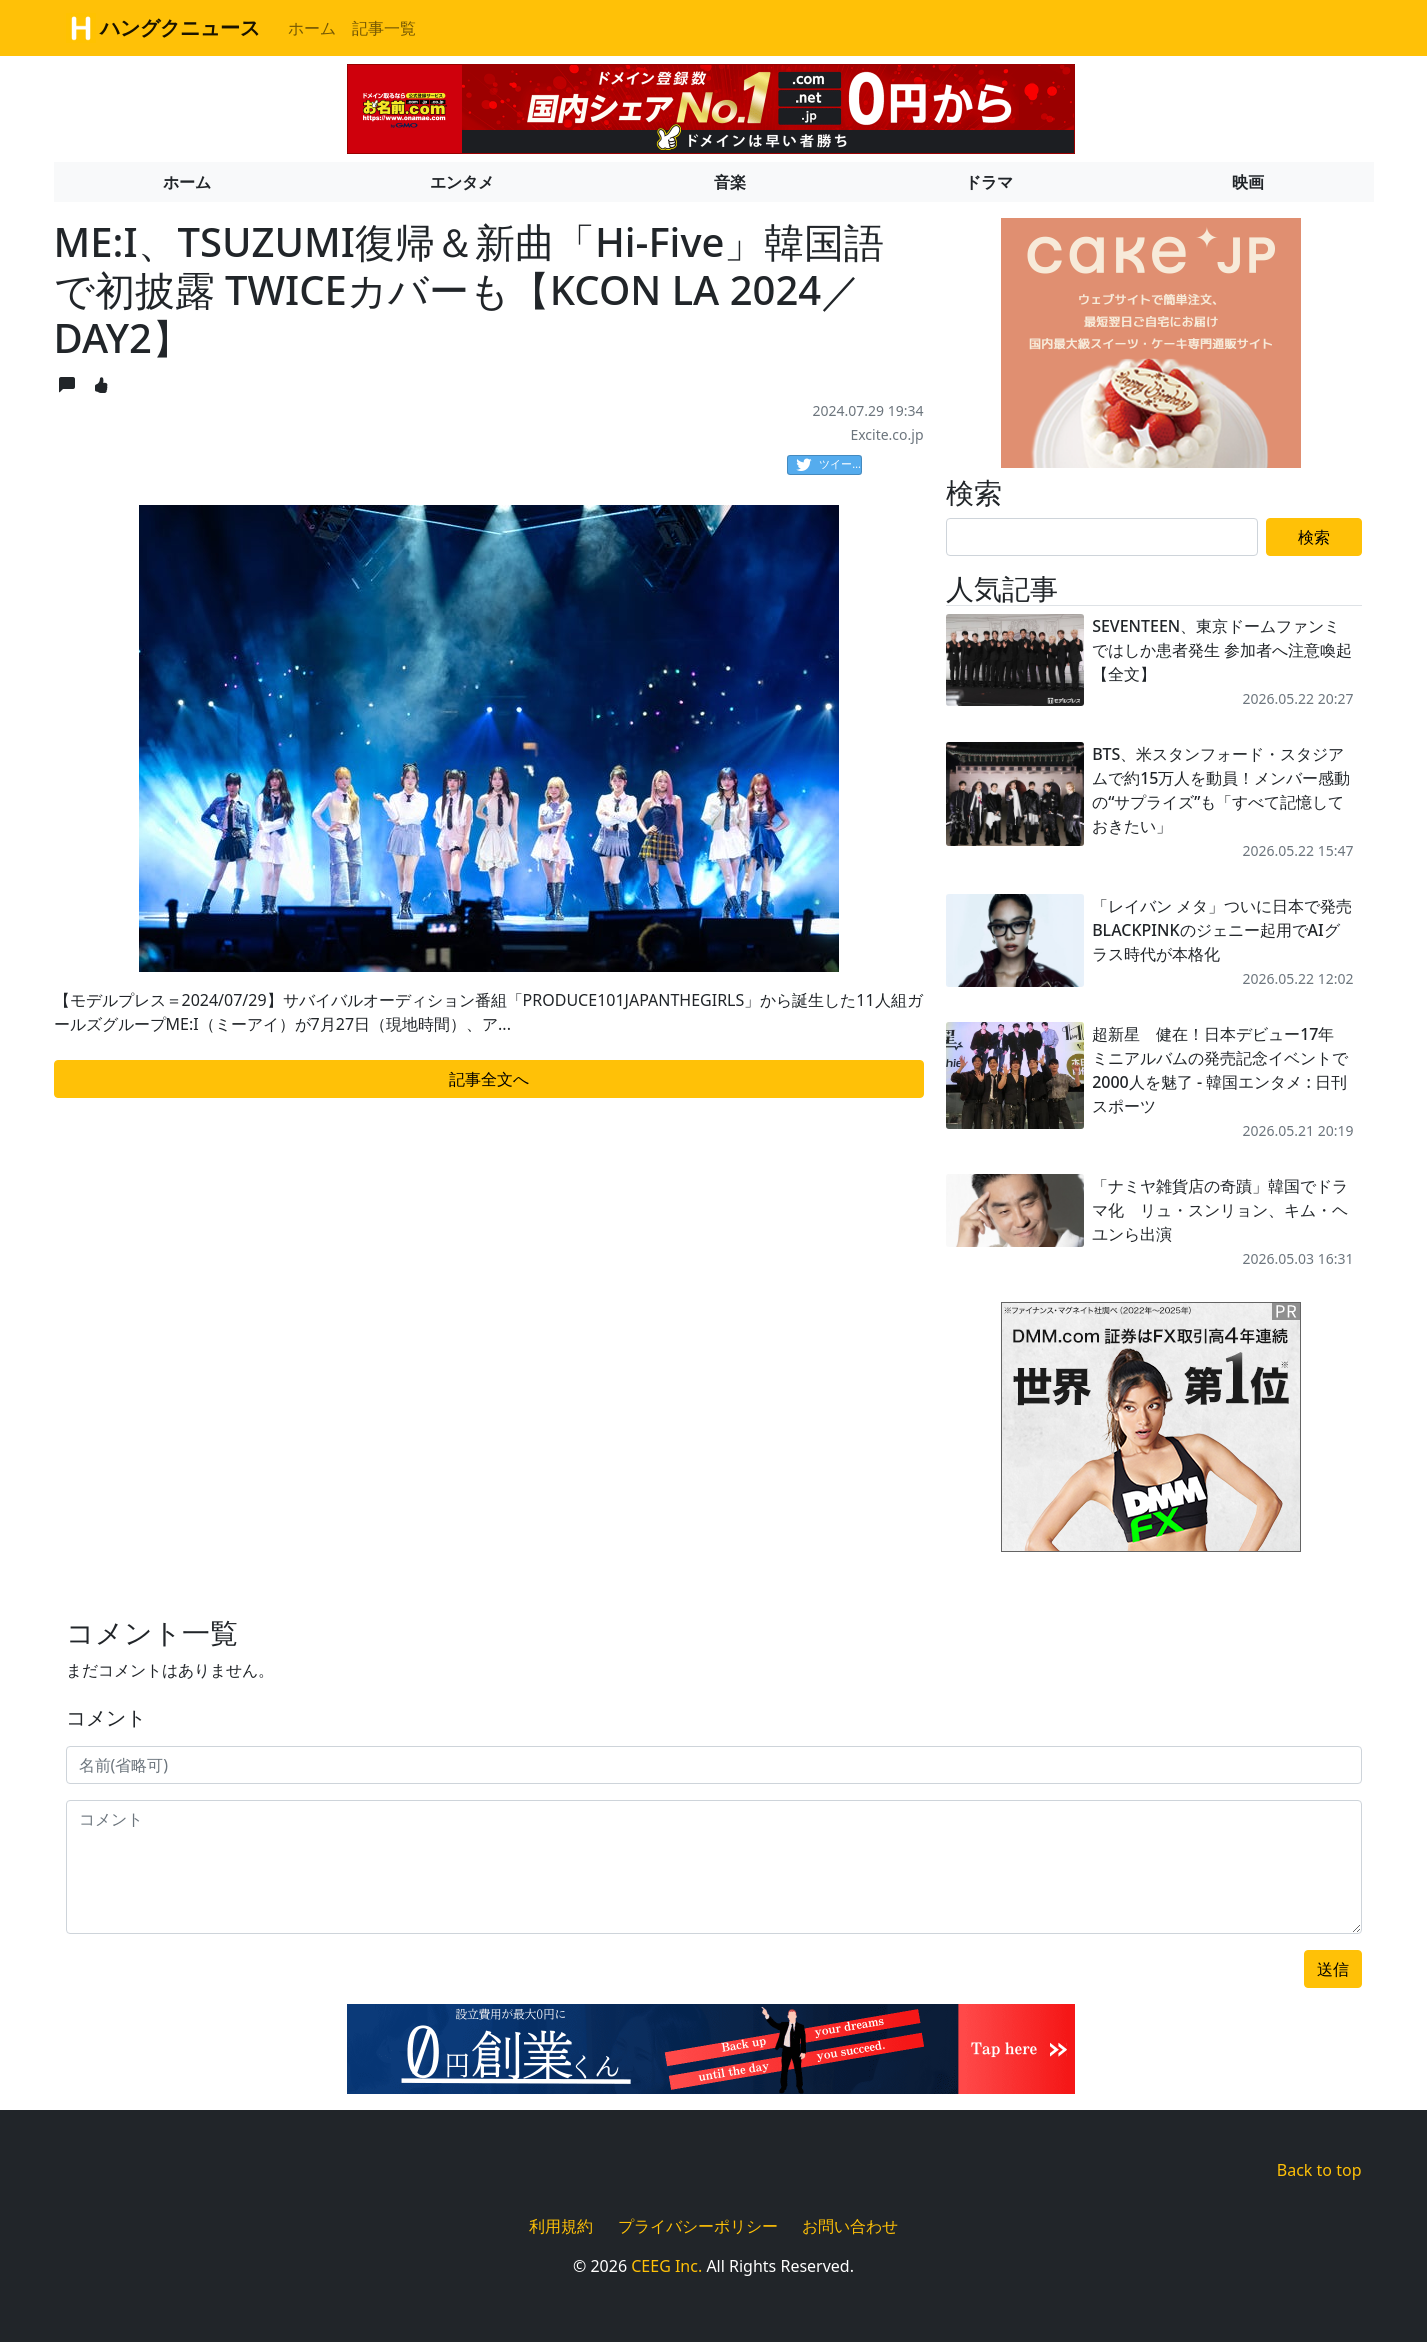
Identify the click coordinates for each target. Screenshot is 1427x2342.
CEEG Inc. (666, 2266)
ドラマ (989, 182)
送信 (1333, 1969)
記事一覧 (384, 28)
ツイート (829, 465)
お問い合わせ (850, 2226)
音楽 (730, 182)
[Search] (1102, 537)
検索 (1314, 537)
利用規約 (561, 2226)
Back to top (1319, 2170)
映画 (1248, 182)
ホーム (312, 28)
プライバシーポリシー (698, 2226)
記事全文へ (489, 1079)
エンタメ (462, 182)
